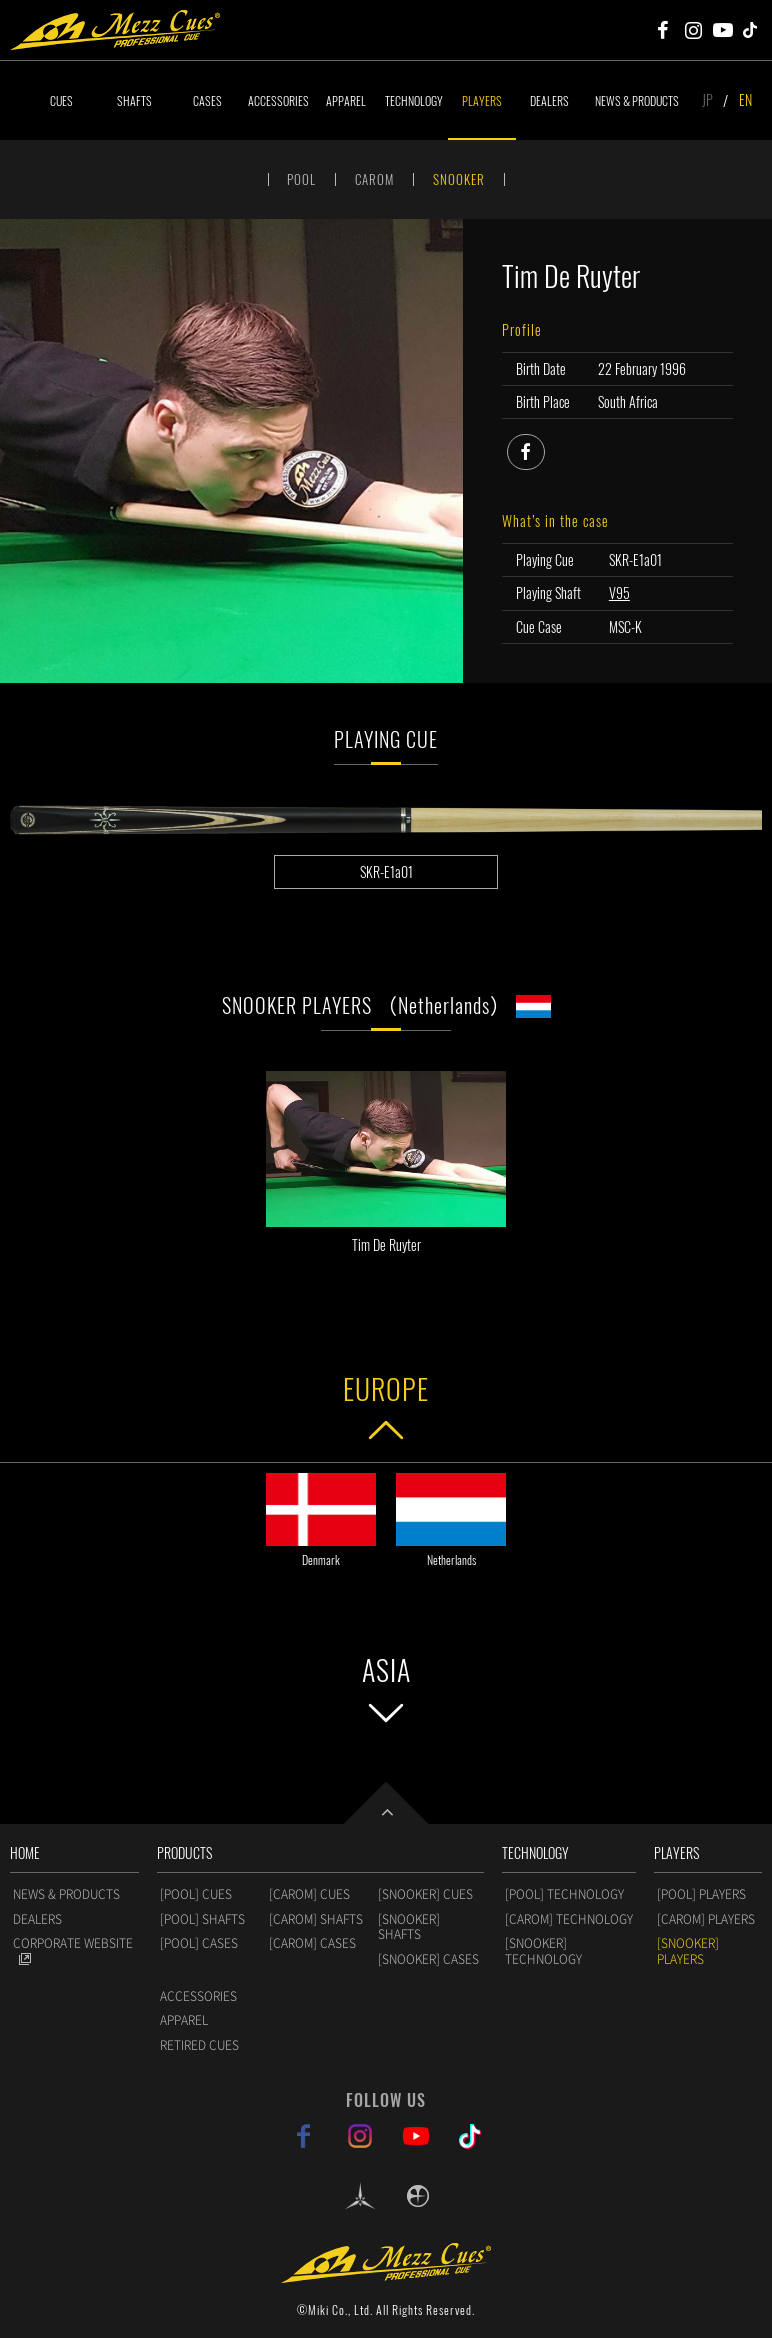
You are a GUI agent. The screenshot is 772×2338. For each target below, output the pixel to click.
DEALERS (549, 100)
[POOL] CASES (199, 1943)
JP (707, 99)
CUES (61, 100)
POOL (301, 179)
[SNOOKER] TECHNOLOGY (543, 1951)
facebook (544, 449)
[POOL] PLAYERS (701, 1894)
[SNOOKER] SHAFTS (409, 1927)
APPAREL (346, 100)
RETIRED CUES (199, 2045)
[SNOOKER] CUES (425, 1894)
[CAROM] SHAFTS (316, 1919)
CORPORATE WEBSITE (73, 1943)
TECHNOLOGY (414, 100)
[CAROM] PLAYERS (706, 1919)
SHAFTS (134, 100)
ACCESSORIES (278, 100)
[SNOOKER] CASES (428, 1959)
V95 (619, 592)
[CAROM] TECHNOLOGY (569, 1919)
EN (745, 99)
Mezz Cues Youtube (723, 30)
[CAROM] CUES (309, 1894)
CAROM (374, 179)
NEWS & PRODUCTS (637, 100)
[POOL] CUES (196, 1894)
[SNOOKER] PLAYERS (688, 1951)
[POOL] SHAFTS (202, 1919)
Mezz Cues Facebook (663, 30)
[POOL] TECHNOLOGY (564, 1894)
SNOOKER (459, 179)
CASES (207, 100)
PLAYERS (482, 100)
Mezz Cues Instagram (693, 30)
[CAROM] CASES (312, 1943)
